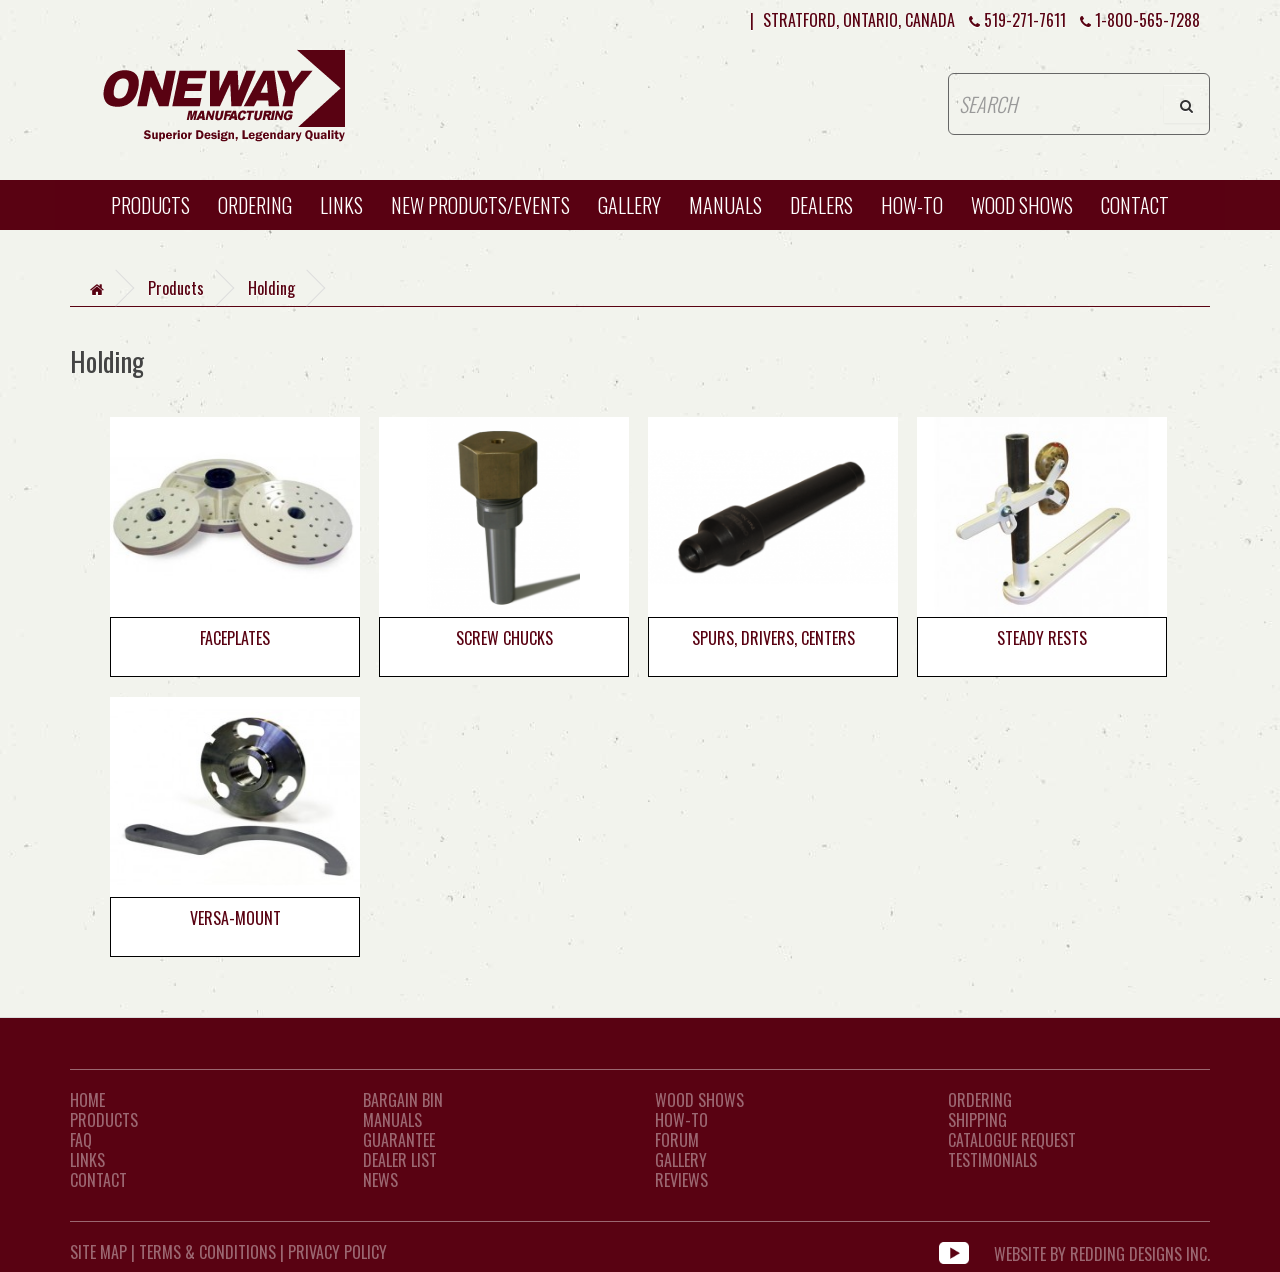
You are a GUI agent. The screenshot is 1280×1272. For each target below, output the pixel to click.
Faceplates (235, 638)
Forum (677, 1140)
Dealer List (400, 1160)
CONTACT (1135, 205)
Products (150, 205)
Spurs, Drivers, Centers (773, 638)
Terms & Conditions (207, 1252)
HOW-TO (912, 205)
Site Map (98, 1252)
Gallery (629, 205)
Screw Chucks (504, 638)
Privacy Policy (337, 1252)
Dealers (821, 205)
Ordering (255, 205)
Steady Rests (1042, 638)
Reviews (681, 1180)
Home (87, 1100)
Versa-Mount (235, 918)
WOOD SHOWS (1022, 205)
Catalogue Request (1012, 1140)
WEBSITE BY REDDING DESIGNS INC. (1102, 1252)
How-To (681, 1120)
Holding (271, 288)
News (380, 1180)
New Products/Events (480, 205)
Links (341, 205)
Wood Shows (699, 1100)
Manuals (725, 205)
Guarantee (399, 1140)
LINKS (87, 1160)
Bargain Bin (403, 1100)
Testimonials (992, 1160)
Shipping (977, 1120)
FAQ (81, 1140)
